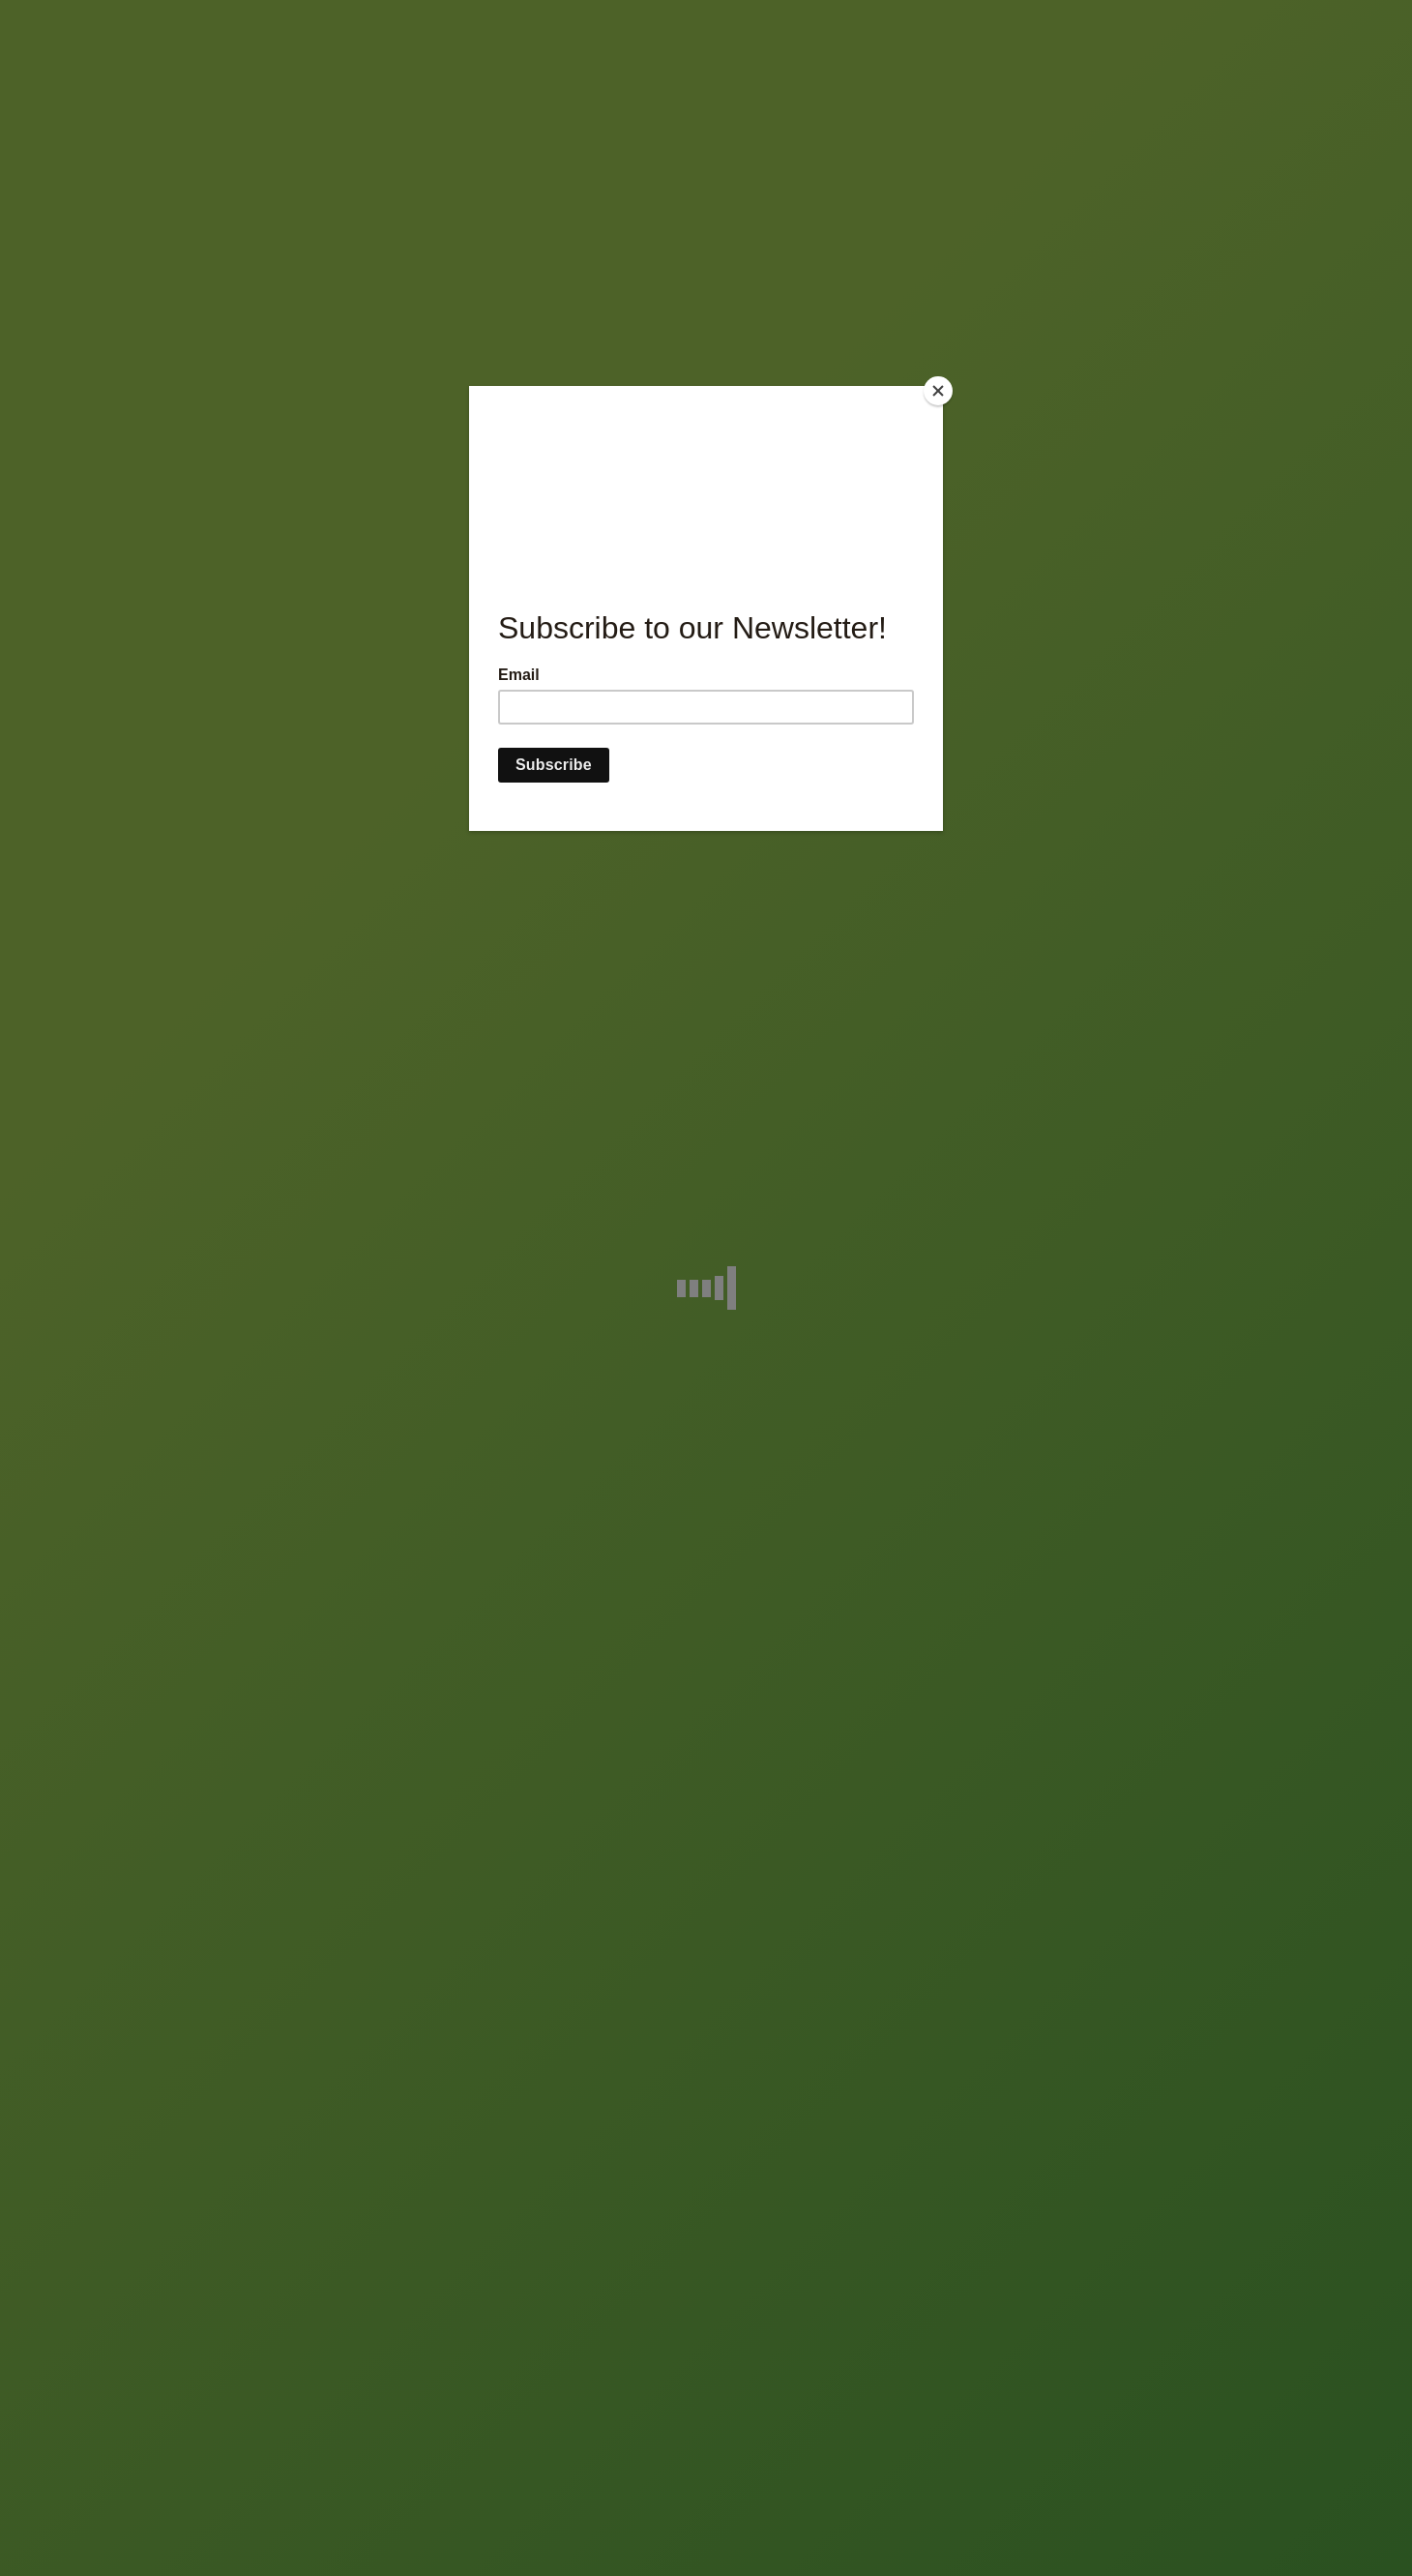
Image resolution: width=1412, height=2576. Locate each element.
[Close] (938, 390)
